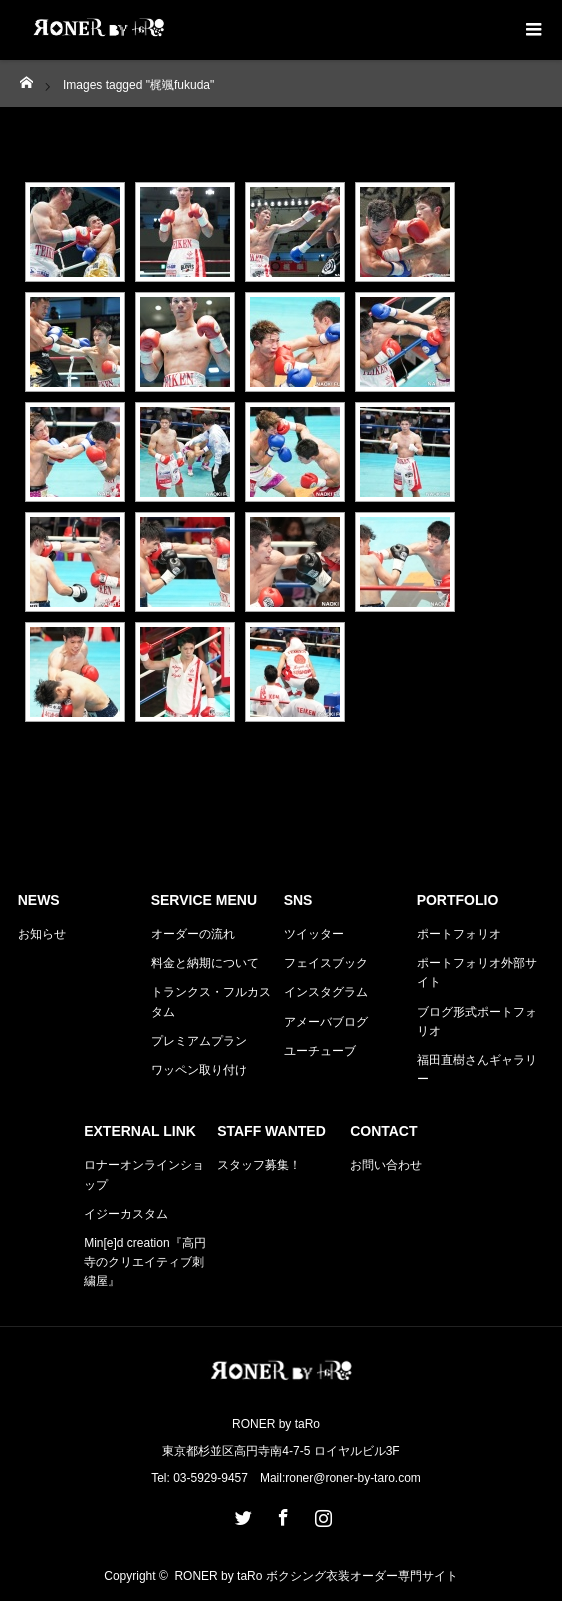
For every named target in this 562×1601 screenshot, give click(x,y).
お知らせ (42, 934)
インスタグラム (326, 992)
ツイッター (314, 934)
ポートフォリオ (459, 934)
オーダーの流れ (193, 934)
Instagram (321, 1514)
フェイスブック (326, 963)
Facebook (281, 1514)
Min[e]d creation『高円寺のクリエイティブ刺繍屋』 (144, 1262)
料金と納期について (205, 963)
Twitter (241, 1514)
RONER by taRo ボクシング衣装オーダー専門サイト (315, 1576)
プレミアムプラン (199, 1041)
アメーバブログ (326, 1022)
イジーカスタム (126, 1214)
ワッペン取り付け (199, 1070)
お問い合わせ (386, 1165)
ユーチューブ (320, 1051)
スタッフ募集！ (259, 1165)
